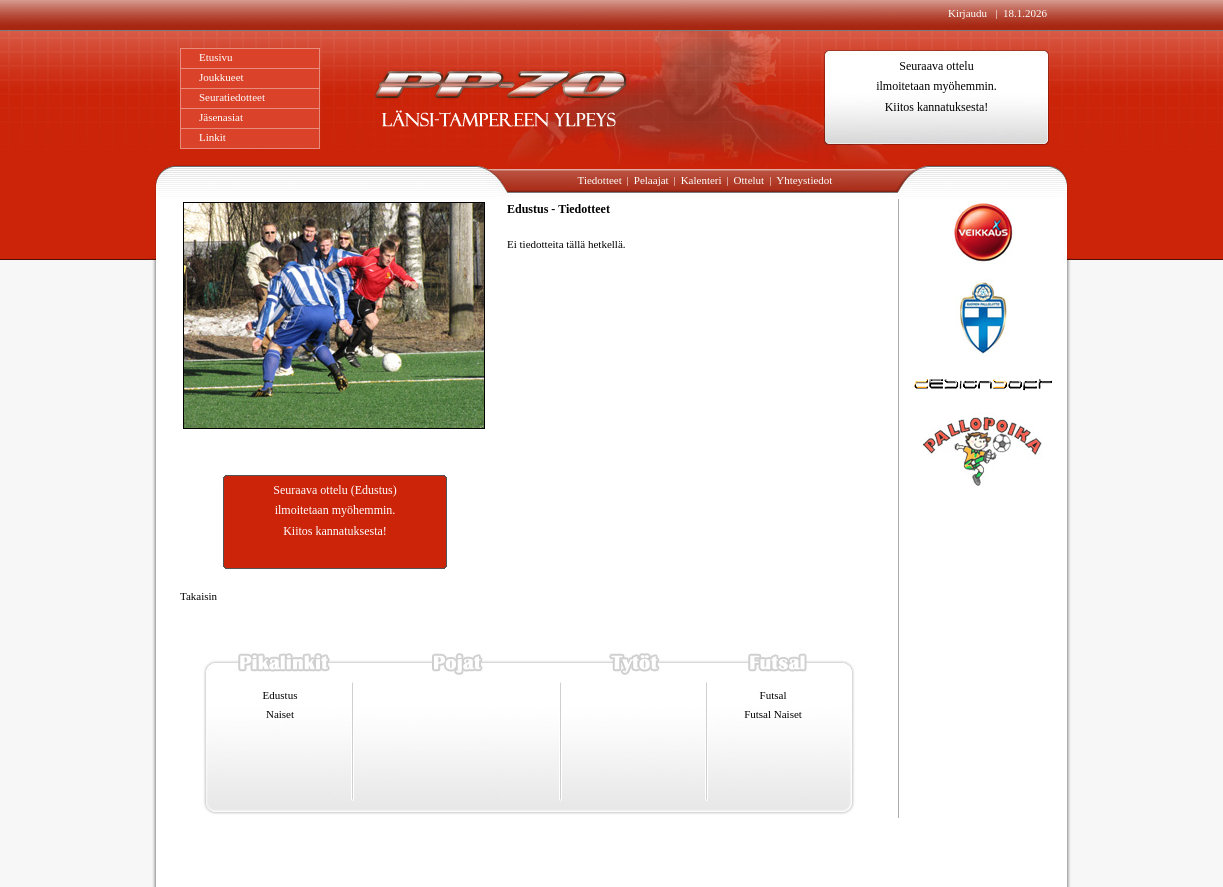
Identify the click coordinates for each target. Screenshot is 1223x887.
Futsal (773, 695)
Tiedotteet (600, 180)
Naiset (280, 714)
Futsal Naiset (773, 714)
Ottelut (749, 180)
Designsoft (859, 856)
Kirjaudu (969, 13)
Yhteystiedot (804, 180)
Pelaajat (651, 180)
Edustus (280, 695)
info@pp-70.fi (581, 856)
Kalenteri (701, 180)
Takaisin (198, 596)
